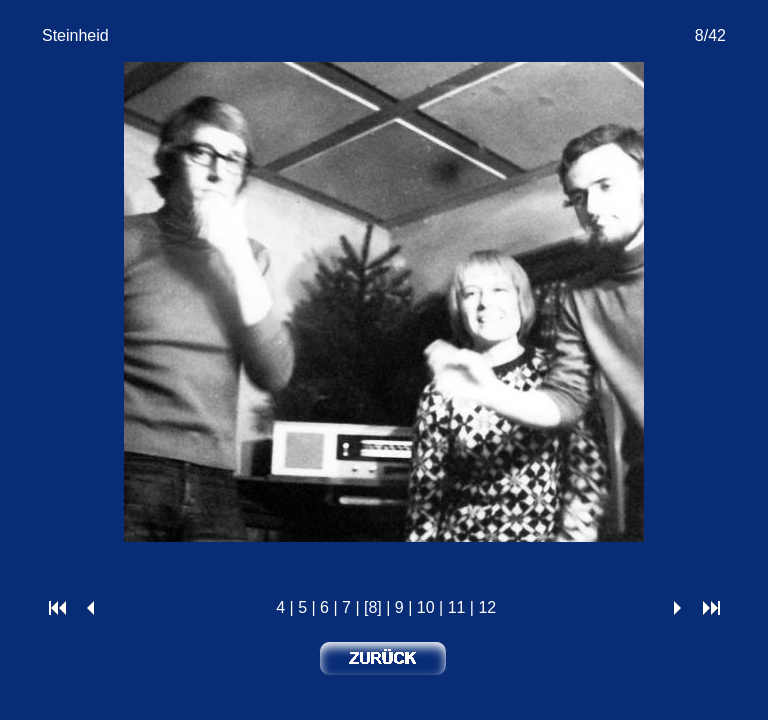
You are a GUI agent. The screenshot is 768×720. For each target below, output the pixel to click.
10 (426, 607)
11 (457, 607)
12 (487, 607)
